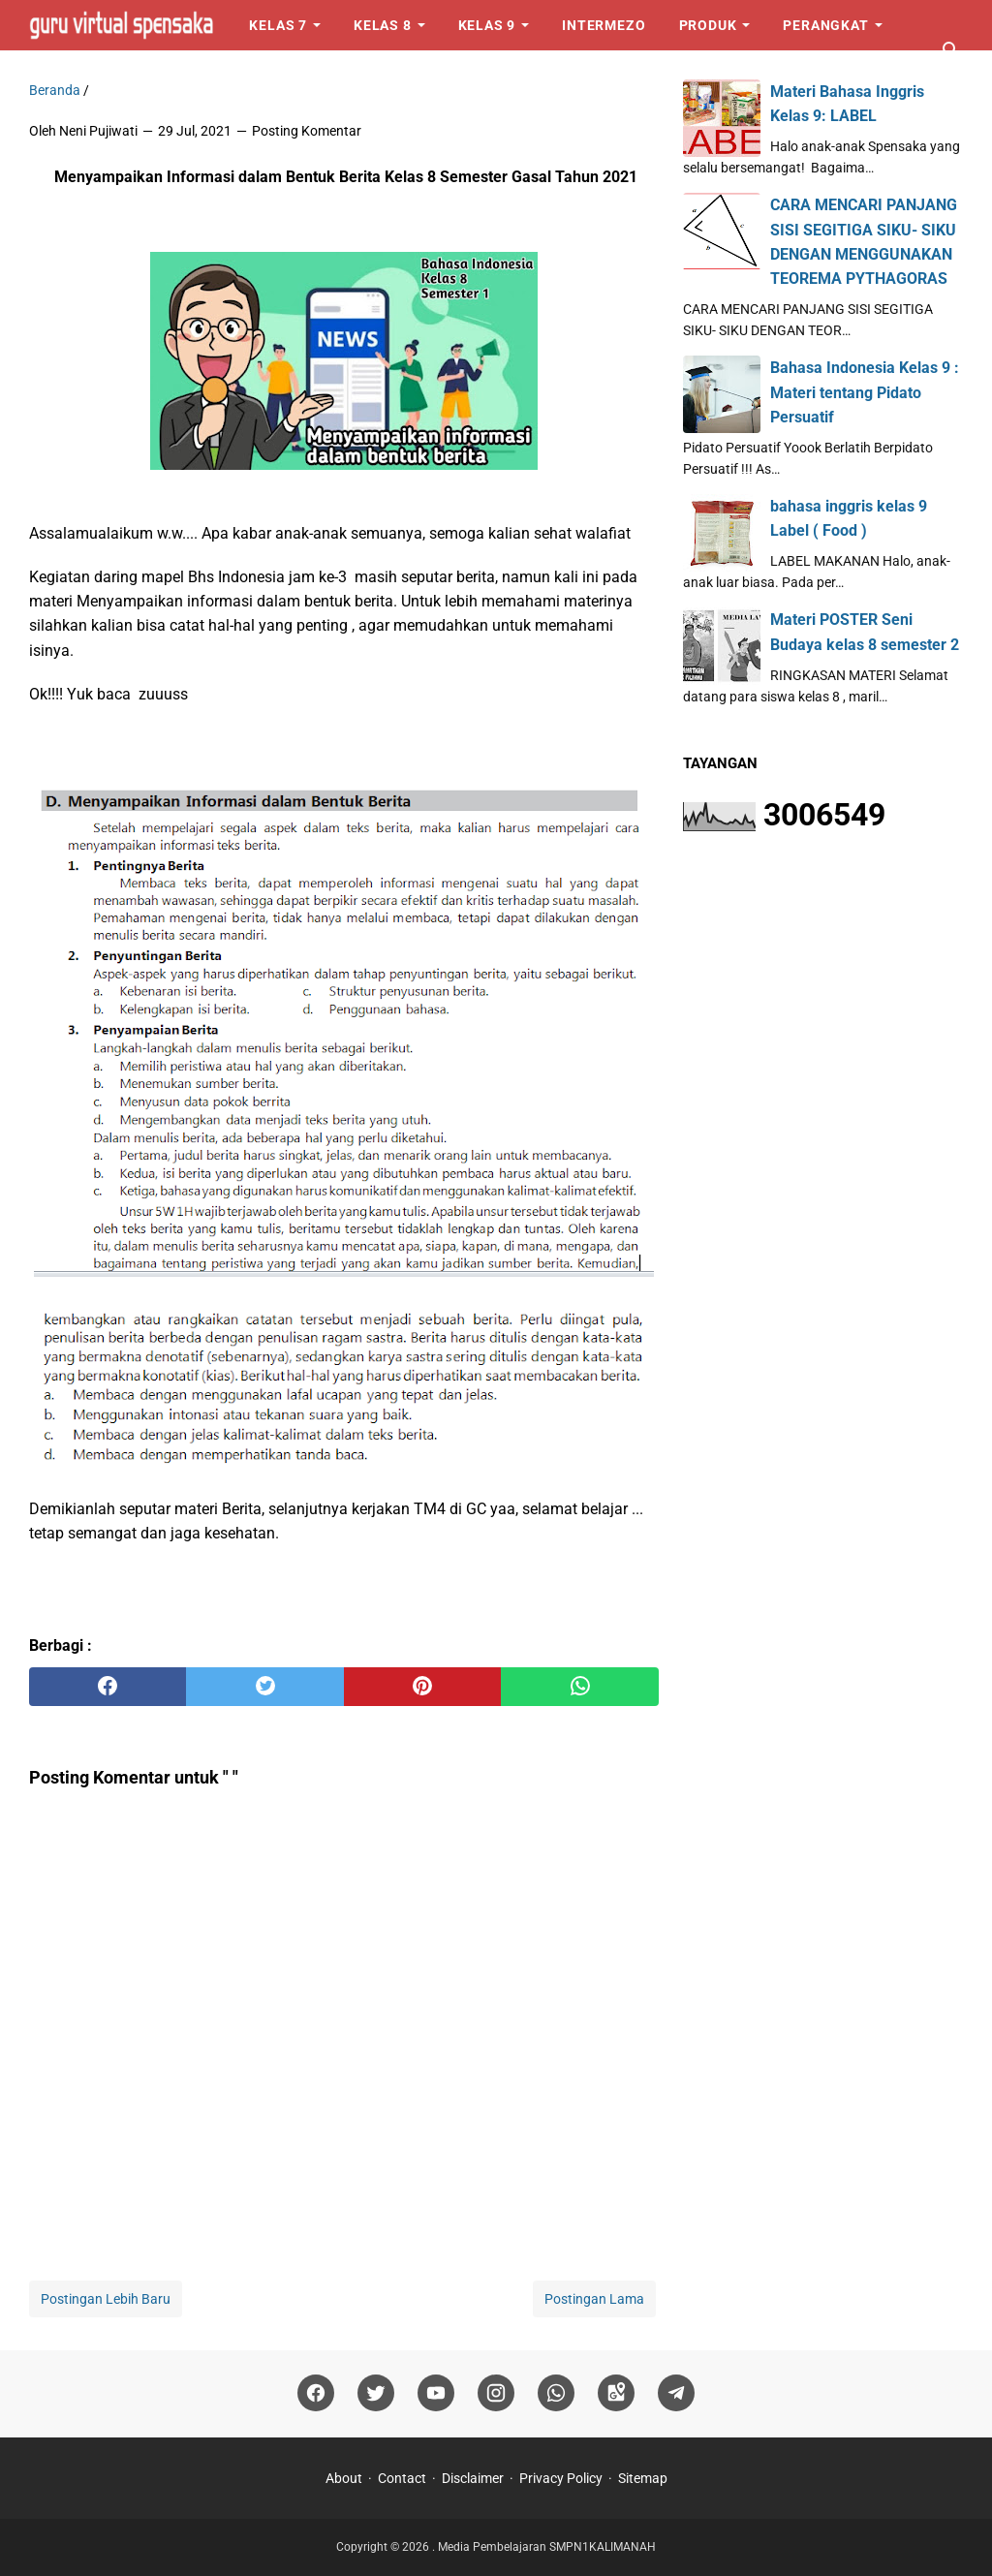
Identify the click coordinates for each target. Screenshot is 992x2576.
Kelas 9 (487, 25)
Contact (402, 2478)
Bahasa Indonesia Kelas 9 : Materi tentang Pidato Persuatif (864, 391)
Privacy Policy (561, 2478)
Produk (708, 25)
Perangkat (825, 25)
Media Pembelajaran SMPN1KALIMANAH (547, 2547)
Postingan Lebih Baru (105, 2299)
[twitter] (264, 1686)
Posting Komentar (306, 131)
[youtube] (436, 2393)
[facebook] (107, 1686)
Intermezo (603, 25)
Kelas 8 (383, 25)
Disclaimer (473, 2478)
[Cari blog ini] (951, 50)
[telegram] (676, 2393)
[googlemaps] (616, 2393)
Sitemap (642, 2478)
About (344, 2478)
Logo (65, 75)
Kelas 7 (278, 25)
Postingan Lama (594, 2299)
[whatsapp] (579, 1686)
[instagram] (496, 2393)
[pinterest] (422, 1686)
